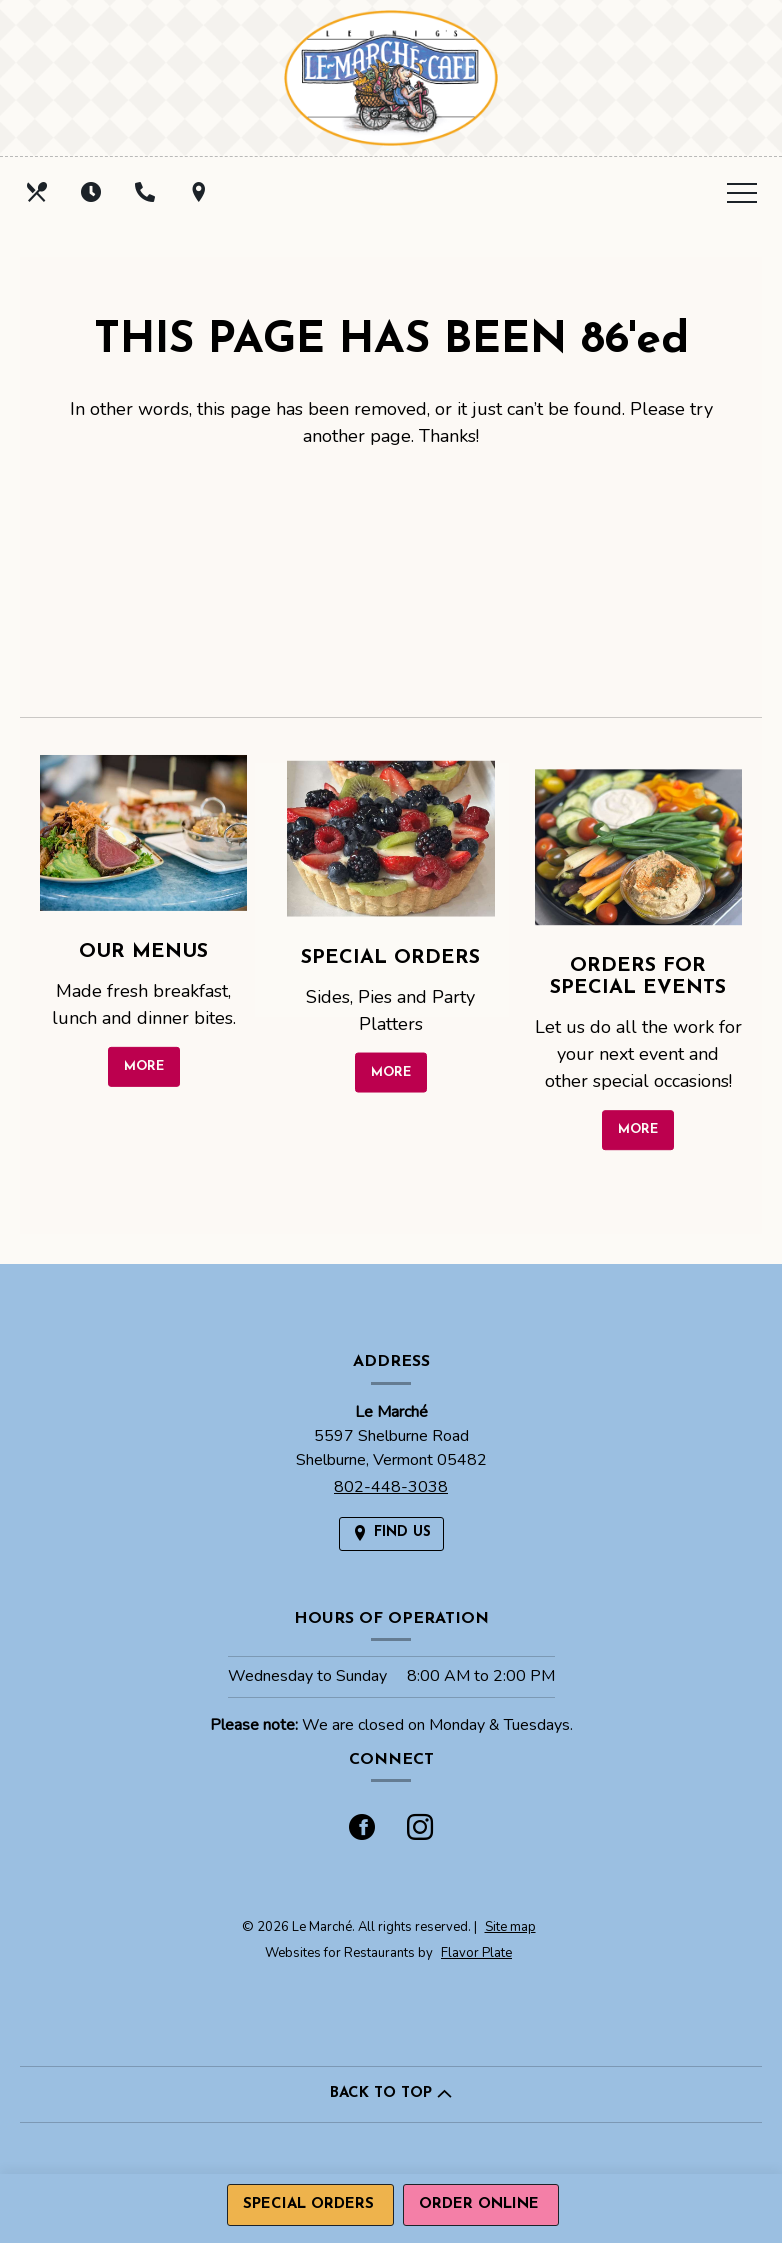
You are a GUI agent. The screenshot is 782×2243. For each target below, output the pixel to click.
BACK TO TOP (391, 2093)
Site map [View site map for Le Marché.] (510, 1927)
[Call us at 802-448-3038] (147, 192)
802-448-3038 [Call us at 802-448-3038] (391, 1487)
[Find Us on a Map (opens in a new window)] (201, 192)
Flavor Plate (476, 1953)
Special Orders (308, 2204)
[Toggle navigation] (742, 192)
